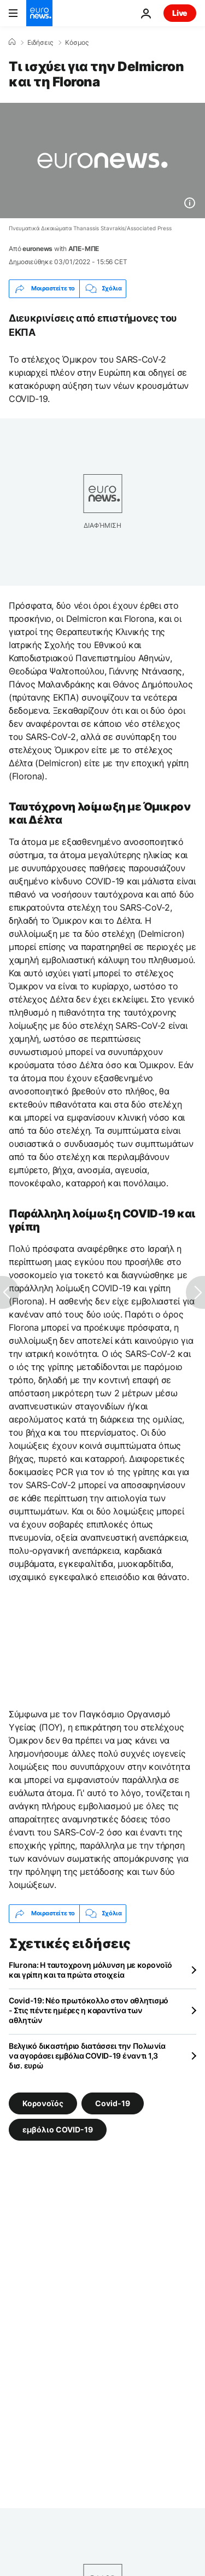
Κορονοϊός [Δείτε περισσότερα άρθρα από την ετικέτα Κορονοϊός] (42, 2102)
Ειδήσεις (40, 42)
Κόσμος (77, 42)
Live (180, 13)
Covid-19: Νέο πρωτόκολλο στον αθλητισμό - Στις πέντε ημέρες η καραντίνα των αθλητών (88, 2010)
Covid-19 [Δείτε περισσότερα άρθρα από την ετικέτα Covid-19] (112, 2102)
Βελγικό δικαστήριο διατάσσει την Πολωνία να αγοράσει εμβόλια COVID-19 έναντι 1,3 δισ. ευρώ (87, 2055)
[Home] (12, 42)
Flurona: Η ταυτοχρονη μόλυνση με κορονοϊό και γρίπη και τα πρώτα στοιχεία (90, 1969)
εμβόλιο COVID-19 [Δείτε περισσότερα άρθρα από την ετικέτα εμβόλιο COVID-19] (57, 2129)
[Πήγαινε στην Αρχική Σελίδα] (39, 13)
